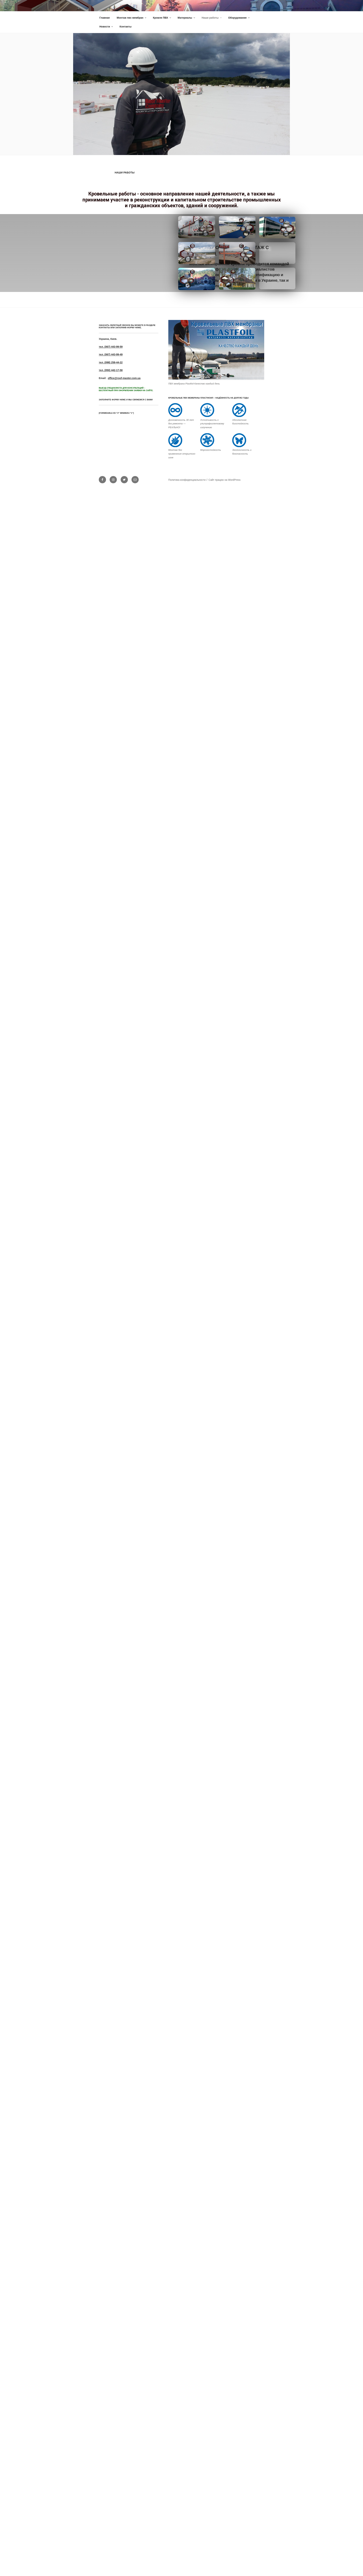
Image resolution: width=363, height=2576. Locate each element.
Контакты (125, 26)
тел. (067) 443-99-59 (111, 346)
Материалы (187, 17)
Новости (107, 26)
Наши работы (212, 17)
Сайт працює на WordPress (224, 479)
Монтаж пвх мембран (132, 17)
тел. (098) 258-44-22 (111, 362)
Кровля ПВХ (162, 17)
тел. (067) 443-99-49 (111, 354)
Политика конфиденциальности (187, 479)
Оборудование (239, 17)
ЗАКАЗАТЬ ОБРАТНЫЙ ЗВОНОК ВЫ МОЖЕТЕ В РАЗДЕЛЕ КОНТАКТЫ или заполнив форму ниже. (127, 326)
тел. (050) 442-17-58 (111, 370)
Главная (105, 17)
